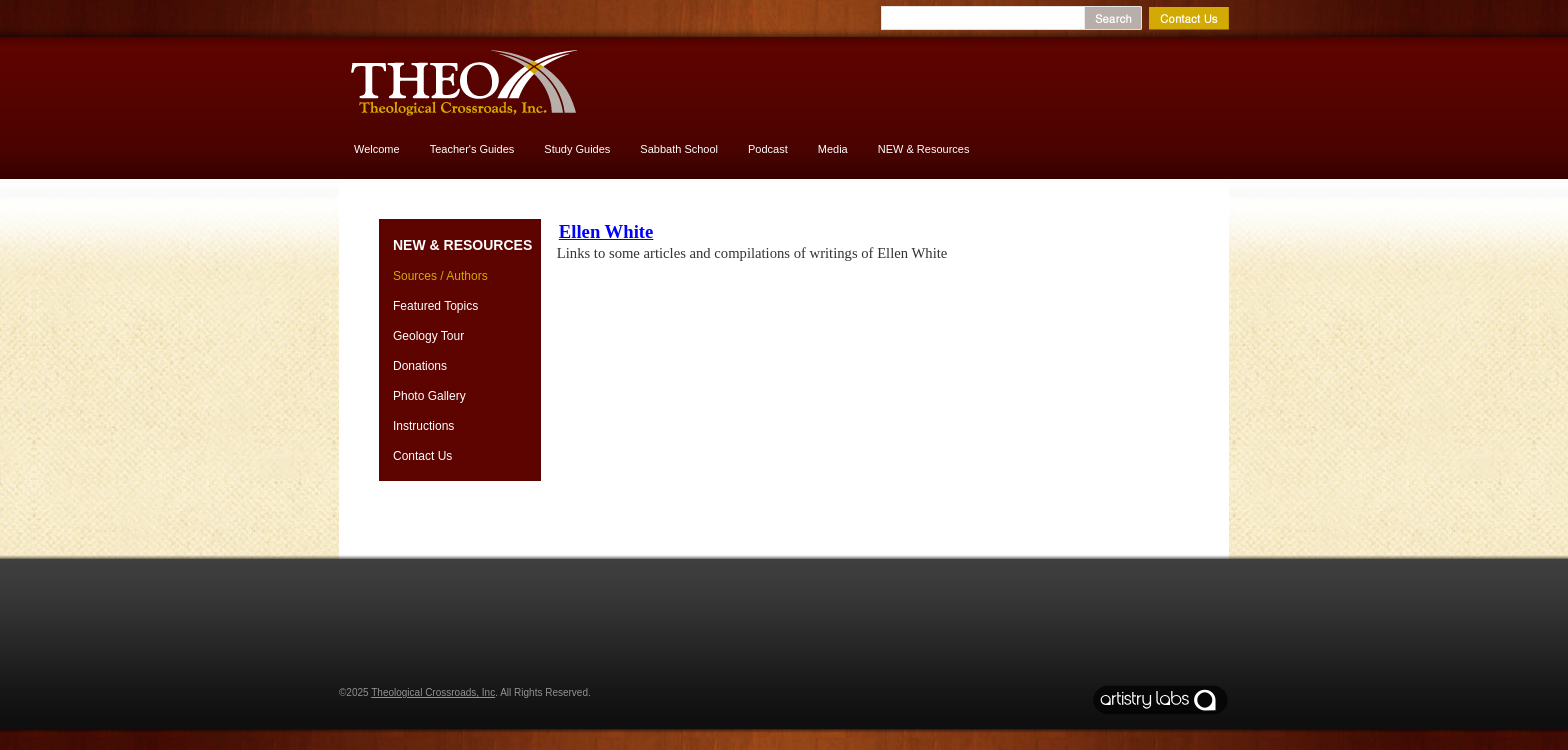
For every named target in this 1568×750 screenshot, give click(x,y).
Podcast (768, 149)
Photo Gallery (429, 396)
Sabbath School (679, 149)
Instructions (423, 426)
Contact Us (422, 456)
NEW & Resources (924, 149)
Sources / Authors (440, 276)
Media (833, 149)
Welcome (377, 149)
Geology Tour (428, 336)
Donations (420, 366)
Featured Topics (435, 306)
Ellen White (606, 231)
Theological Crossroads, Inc (433, 692)
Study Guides (577, 149)
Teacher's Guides (472, 149)
